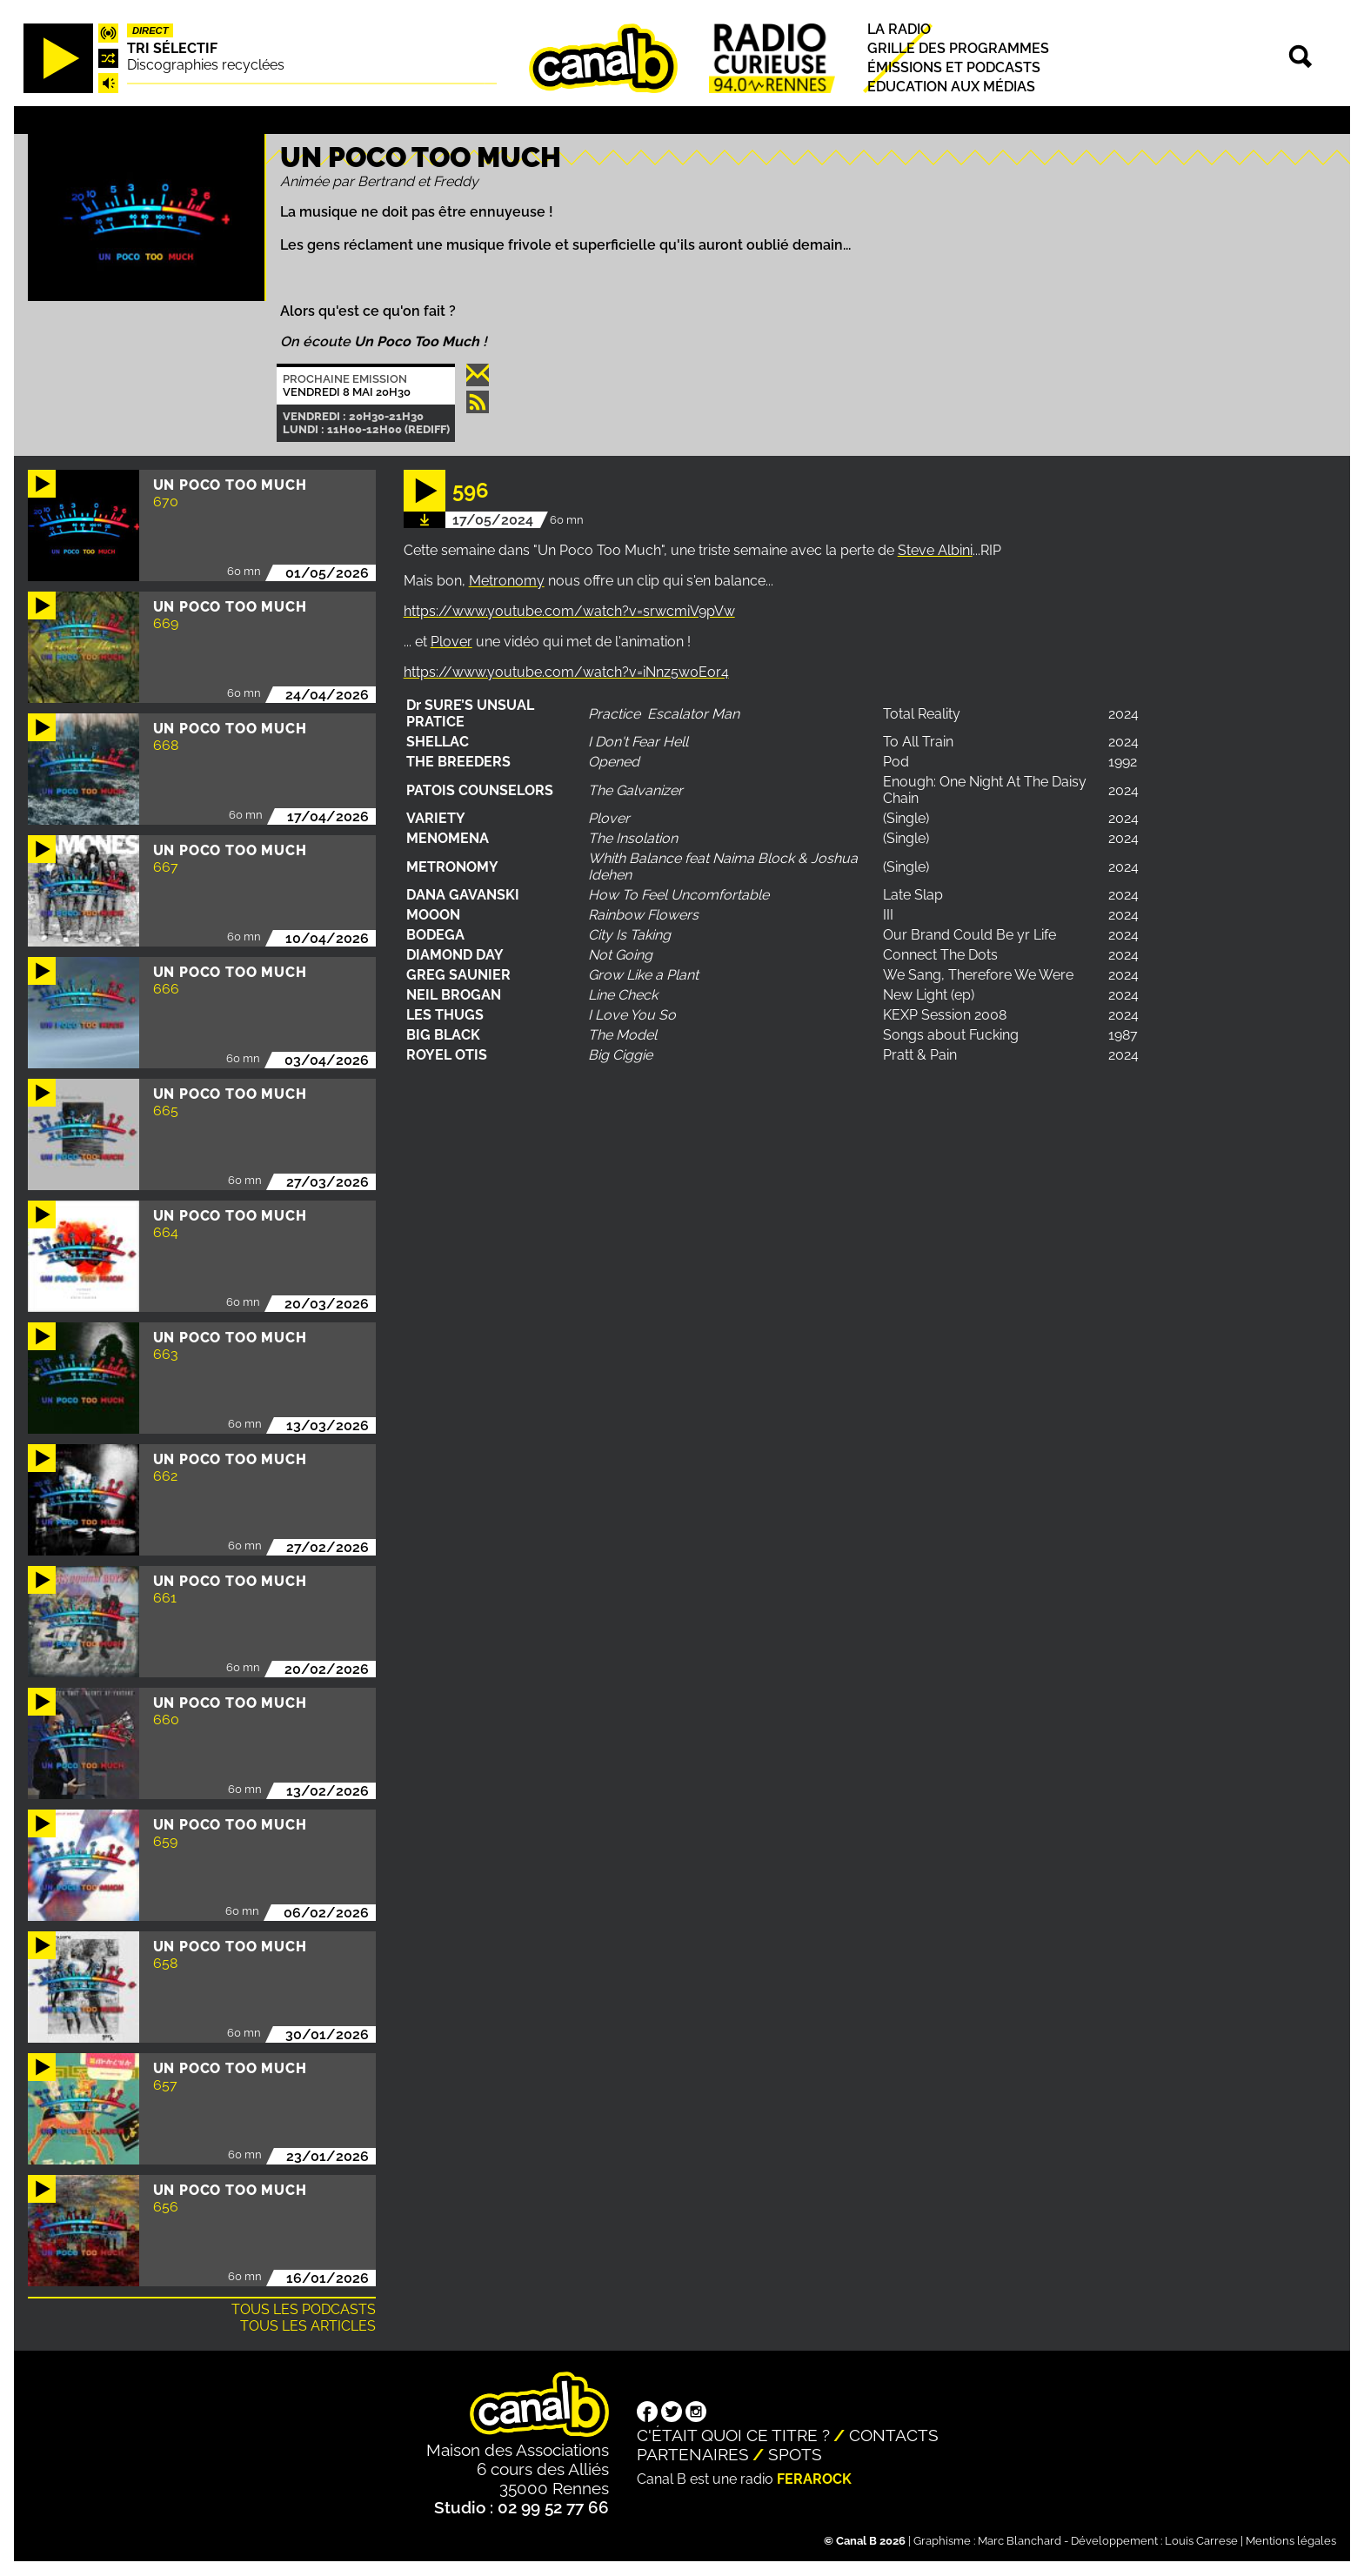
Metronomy (507, 580)
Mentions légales (1291, 2540)
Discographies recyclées (205, 65)
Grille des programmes (958, 48)
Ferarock (814, 2479)
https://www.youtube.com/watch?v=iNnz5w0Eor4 (566, 672)
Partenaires (693, 2454)
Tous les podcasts (303, 2309)
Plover (451, 641)
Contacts (894, 2435)
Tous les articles (308, 2326)
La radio (899, 29)
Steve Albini (935, 550)
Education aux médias (951, 87)
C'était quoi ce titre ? (733, 2435)
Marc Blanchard (1019, 2540)
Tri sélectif (172, 48)
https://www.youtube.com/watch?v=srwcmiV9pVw (569, 611)
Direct (150, 30)
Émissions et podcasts (953, 67)
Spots (795, 2454)
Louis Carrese (1201, 2540)
